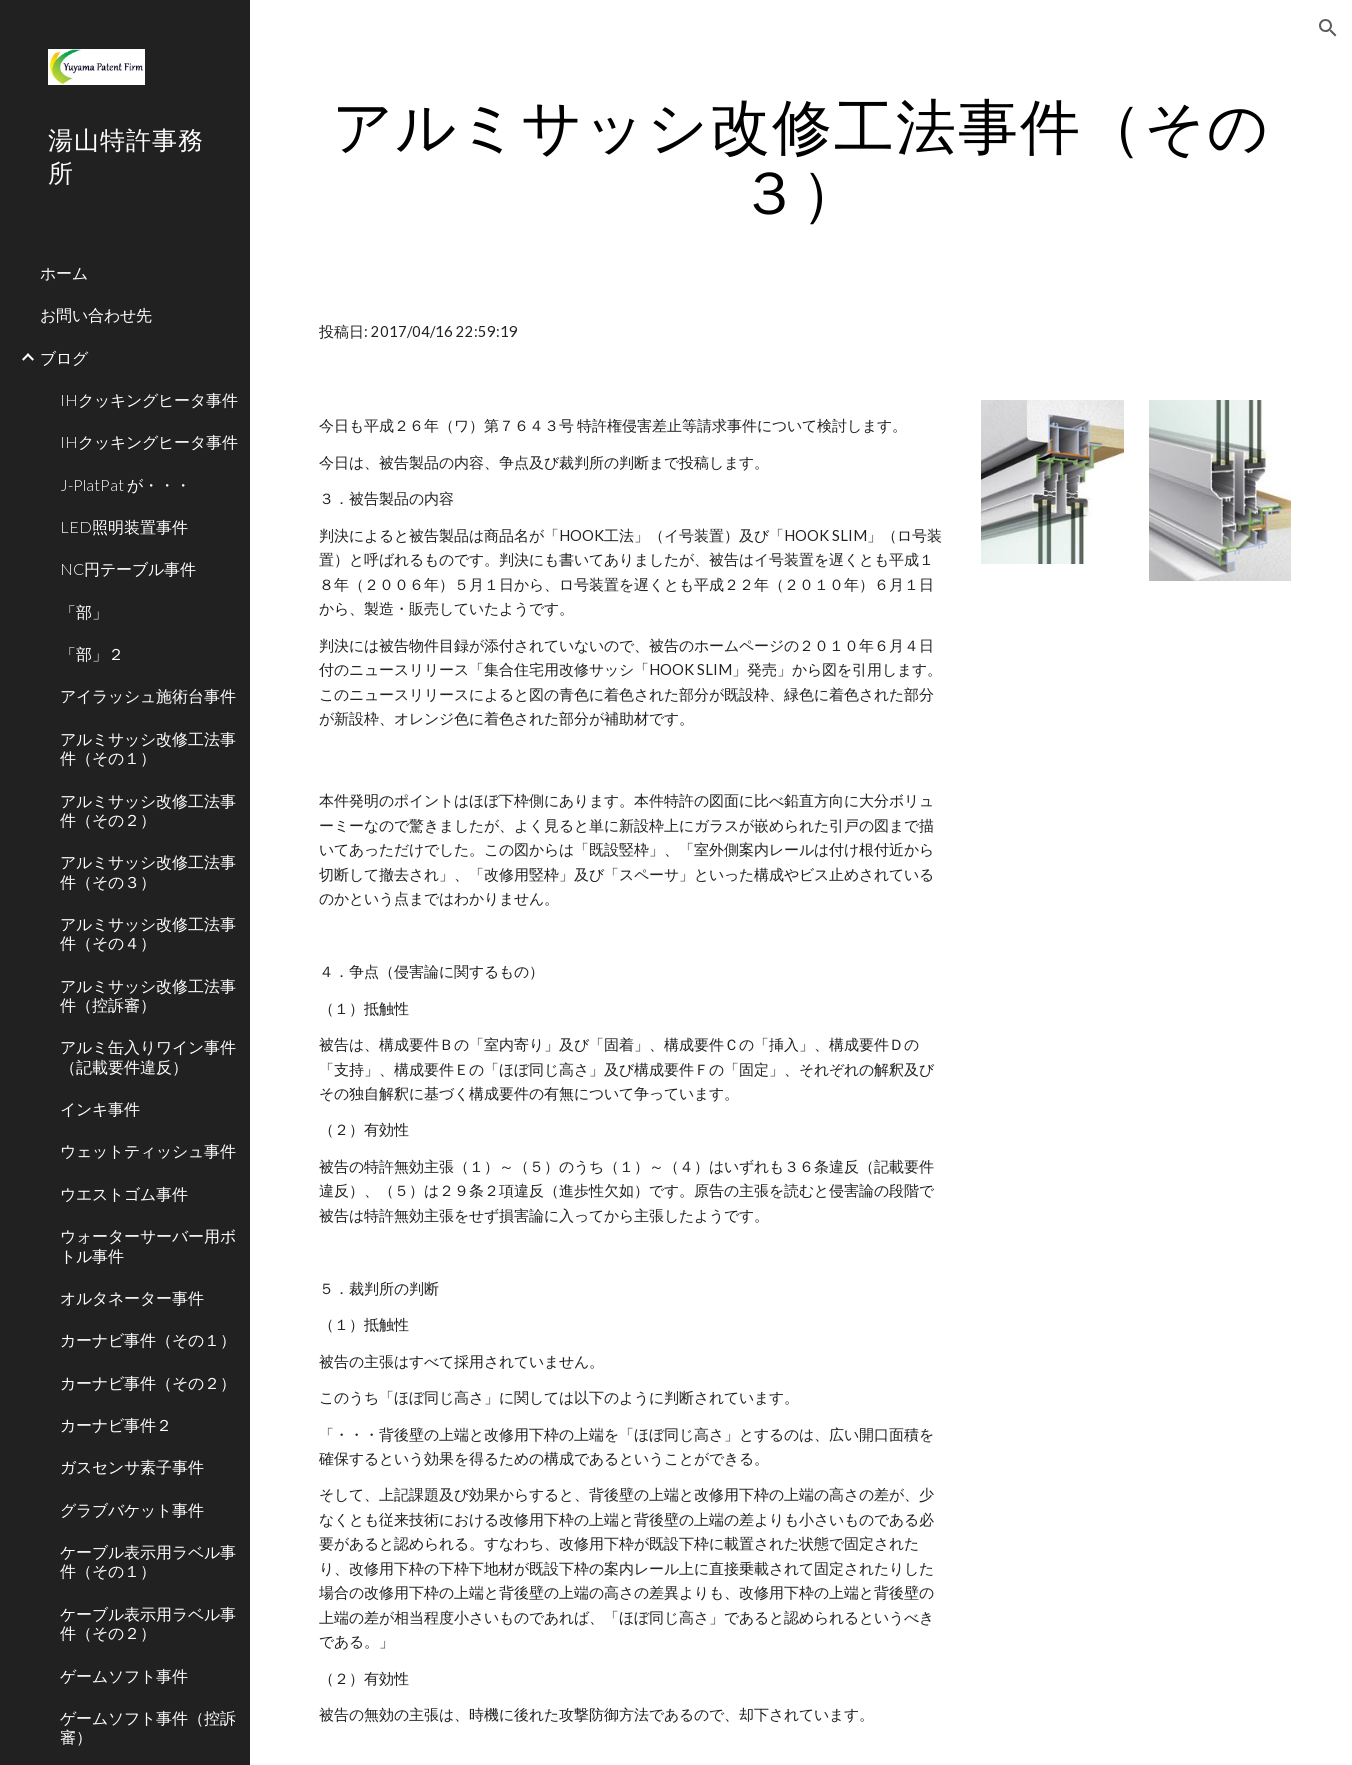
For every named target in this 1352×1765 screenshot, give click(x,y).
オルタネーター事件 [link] (132, 1297)
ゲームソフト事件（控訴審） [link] (148, 1727)
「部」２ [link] (92, 653)
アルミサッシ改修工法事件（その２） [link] (148, 810)
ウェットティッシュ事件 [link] (148, 1150)
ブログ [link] (64, 357)
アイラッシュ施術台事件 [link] (148, 695)
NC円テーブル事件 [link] (128, 568)
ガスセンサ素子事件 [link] (132, 1466)
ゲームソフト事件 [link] (124, 1675)
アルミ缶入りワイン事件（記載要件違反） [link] (148, 1056)
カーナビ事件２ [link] (116, 1424)
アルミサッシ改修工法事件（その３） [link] (148, 871)
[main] (801, 158)
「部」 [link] (84, 611)
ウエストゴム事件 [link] (124, 1193)
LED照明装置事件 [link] (124, 526)
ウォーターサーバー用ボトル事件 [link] (148, 1245)
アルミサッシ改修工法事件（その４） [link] (148, 933)
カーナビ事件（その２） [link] (148, 1382)
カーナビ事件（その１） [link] (148, 1339)
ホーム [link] (64, 272)
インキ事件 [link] (100, 1108)
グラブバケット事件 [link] (132, 1509)
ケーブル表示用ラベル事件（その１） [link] (148, 1561)
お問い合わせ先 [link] (96, 314)
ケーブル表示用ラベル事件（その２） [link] (148, 1623)
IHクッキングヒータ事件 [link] (149, 399)
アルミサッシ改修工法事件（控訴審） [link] (148, 995)
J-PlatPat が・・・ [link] (125, 484)
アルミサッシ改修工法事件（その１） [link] (148, 748)
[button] (1328, 28)
